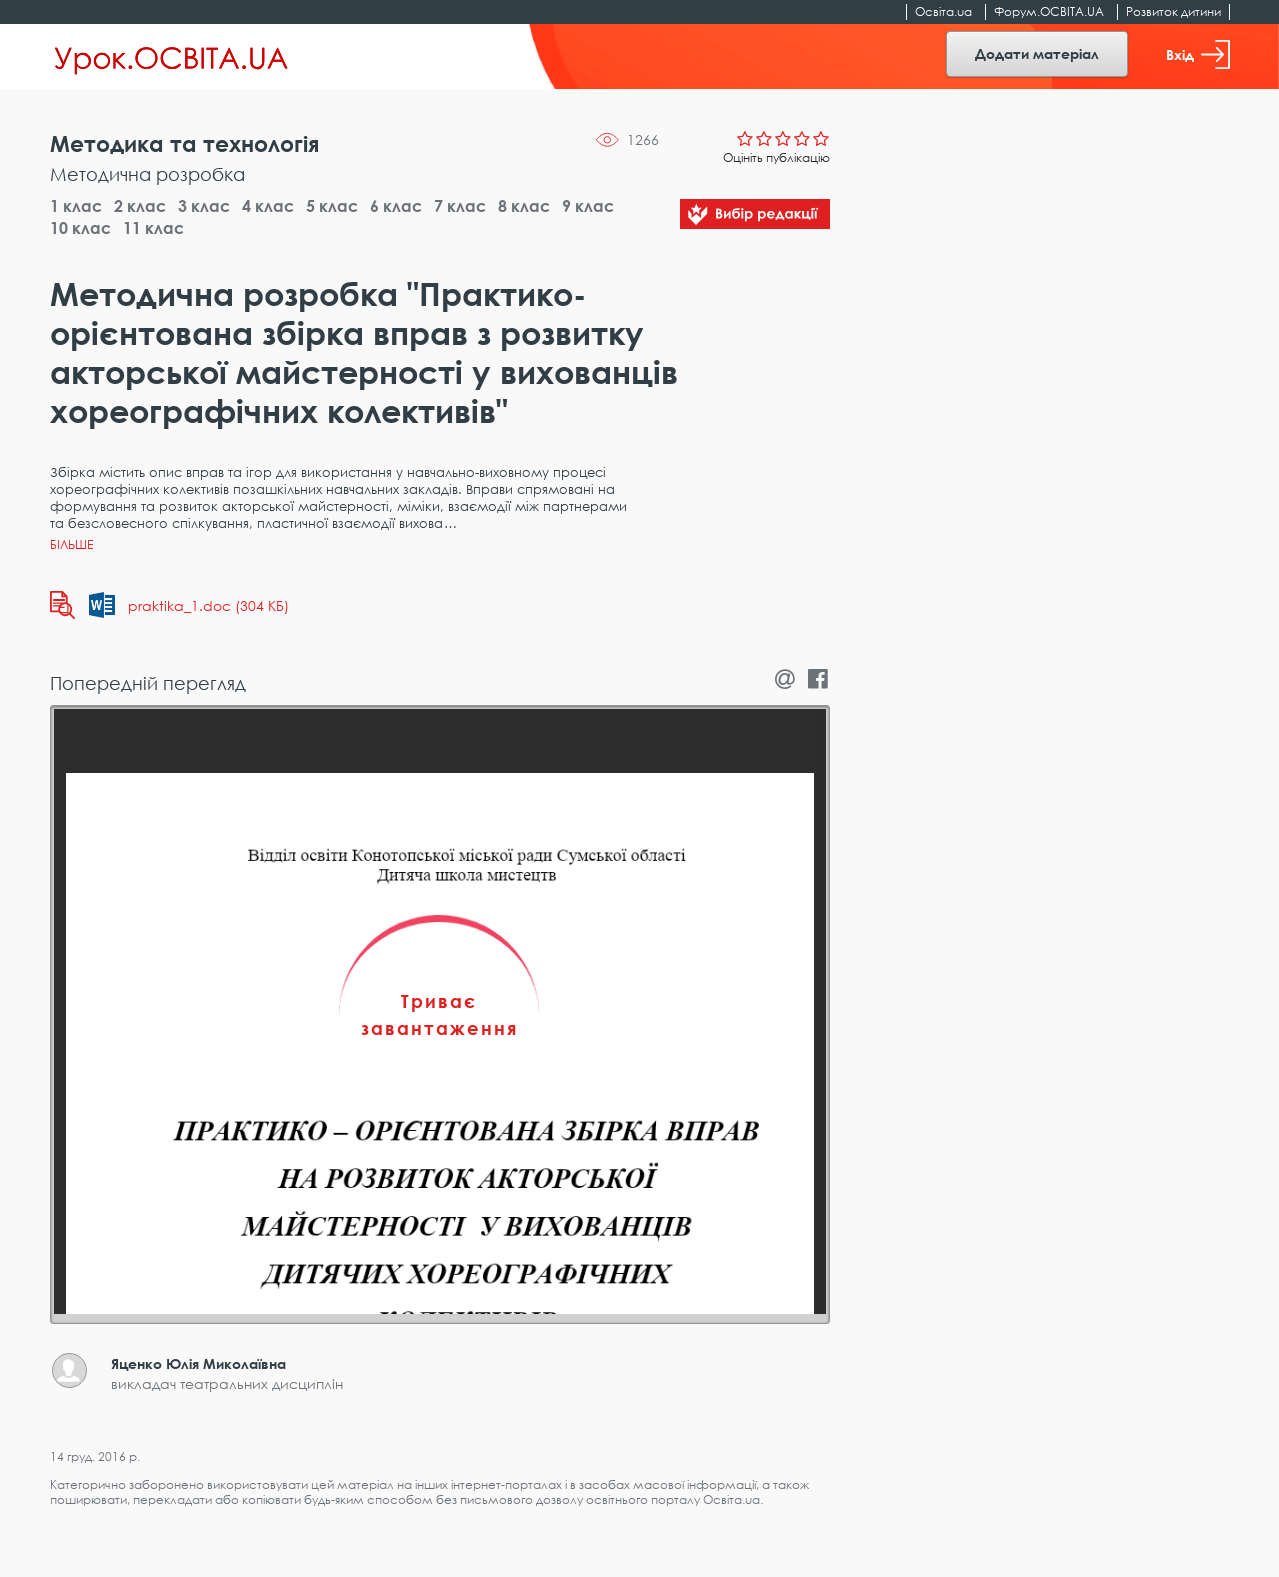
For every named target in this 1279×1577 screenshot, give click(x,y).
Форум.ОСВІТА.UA (1049, 11)
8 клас (524, 206)
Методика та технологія (184, 143)
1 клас (76, 206)
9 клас (588, 206)
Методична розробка (147, 174)
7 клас (460, 206)
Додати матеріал (1037, 53)
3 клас (204, 206)
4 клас (268, 206)
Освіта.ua (943, 11)
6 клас (396, 206)
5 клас (332, 206)
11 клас (153, 228)
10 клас (80, 228)
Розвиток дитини (1173, 11)
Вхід (1198, 54)
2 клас (140, 206)
